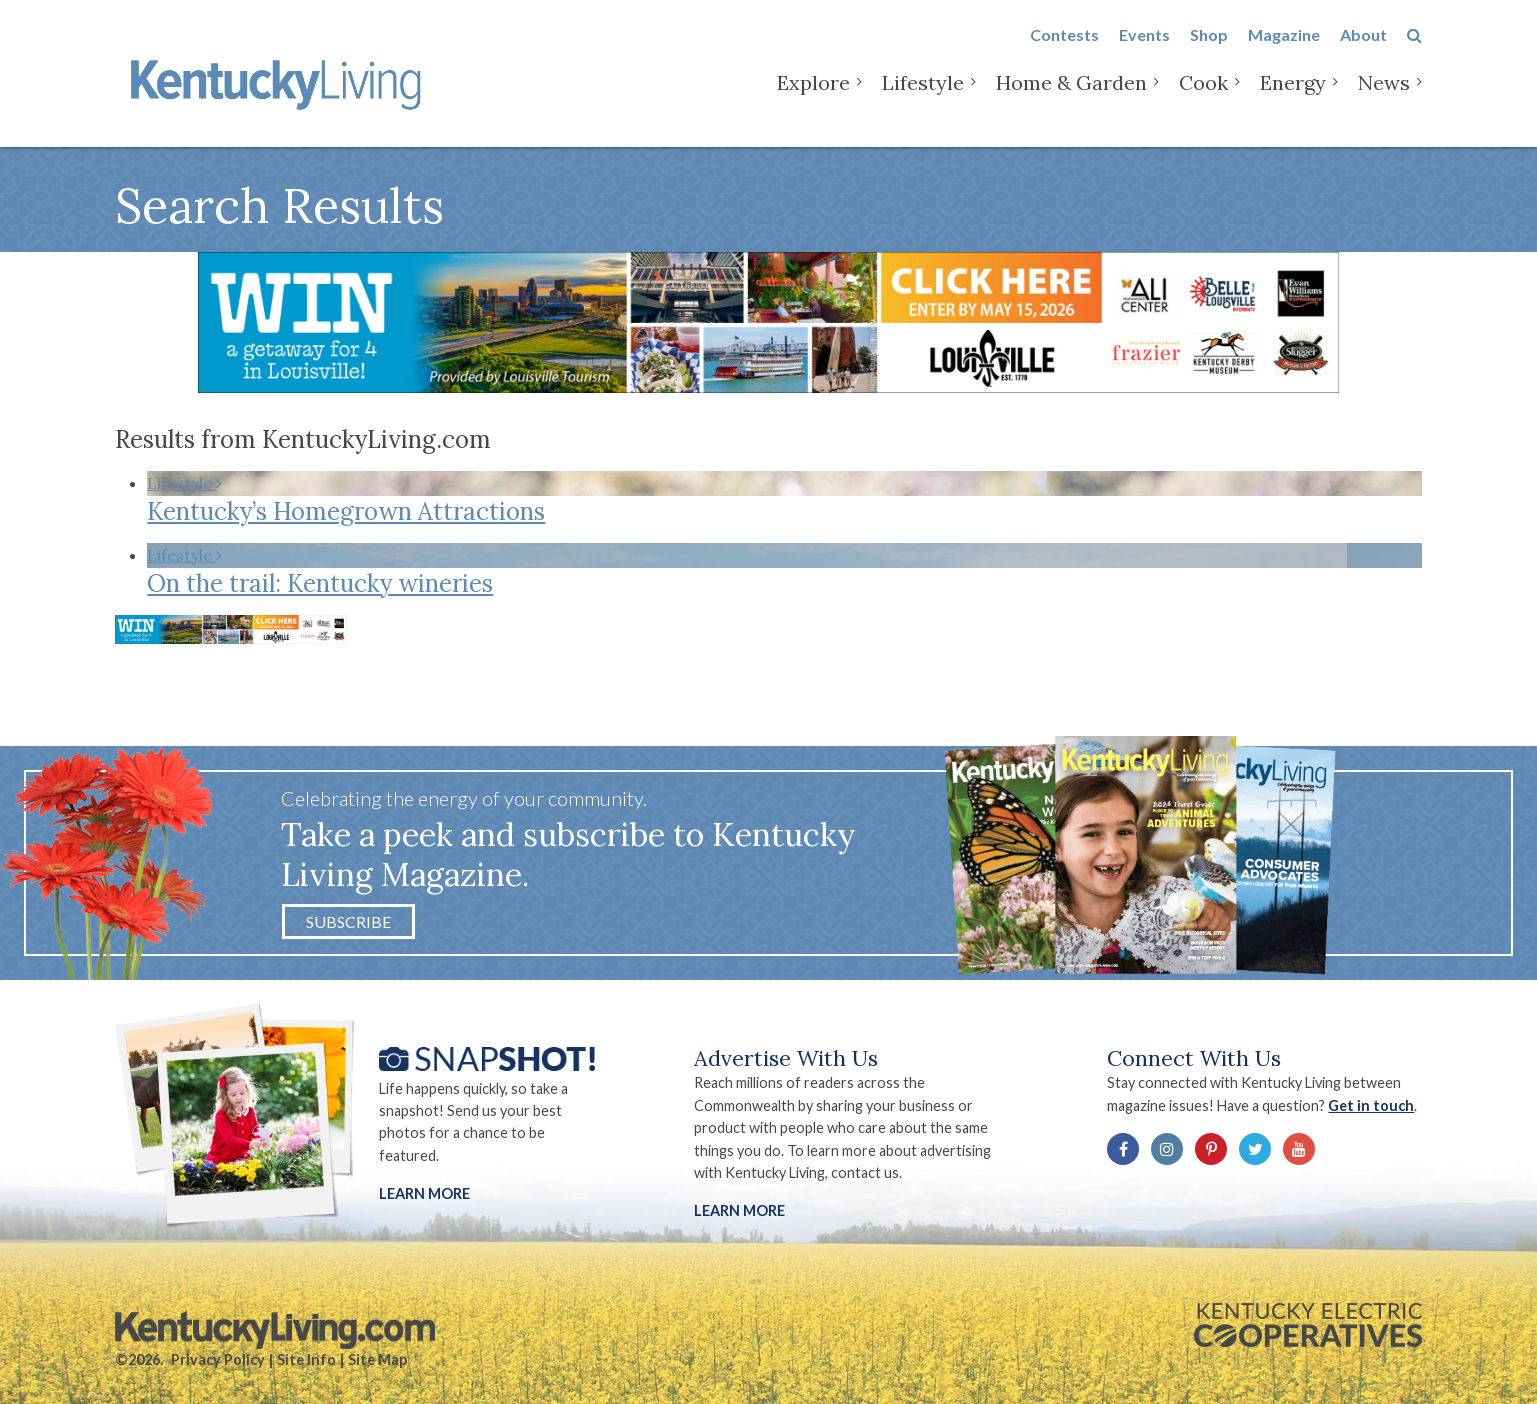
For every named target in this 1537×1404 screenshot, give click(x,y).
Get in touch (1371, 1105)
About (1363, 51)
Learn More (424, 1193)
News (1384, 99)
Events (1144, 51)
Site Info (306, 1359)
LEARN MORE (739, 1210)
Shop (1209, 51)
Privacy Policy (218, 1359)
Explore (813, 99)
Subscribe (348, 921)
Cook (1203, 99)
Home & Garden (1071, 99)
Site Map (377, 1359)
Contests (1064, 51)
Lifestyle (923, 99)
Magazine (1284, 51)
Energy (1293, 99)
